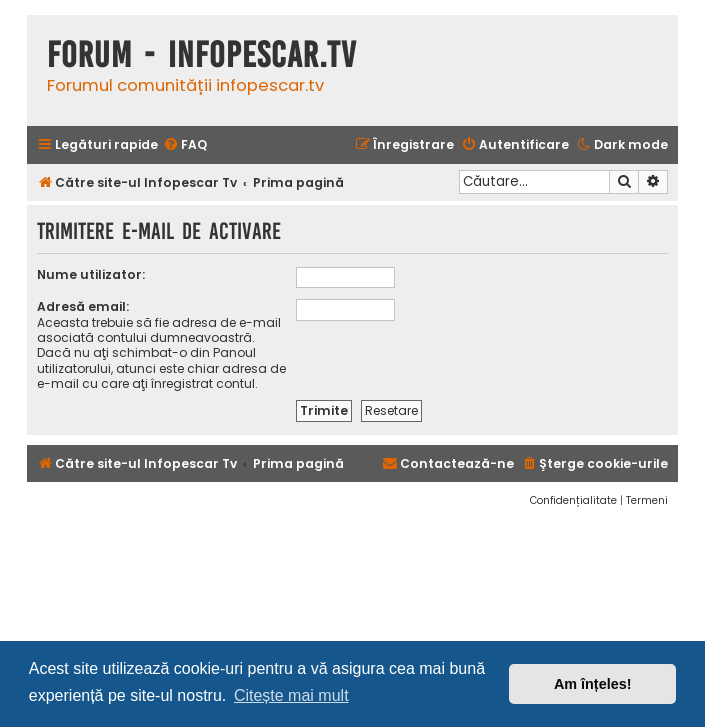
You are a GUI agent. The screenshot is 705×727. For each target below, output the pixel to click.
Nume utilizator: (91, 274)
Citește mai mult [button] (291, 695)
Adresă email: (83, 306)
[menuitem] (185, 145)
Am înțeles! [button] (593, 684)
